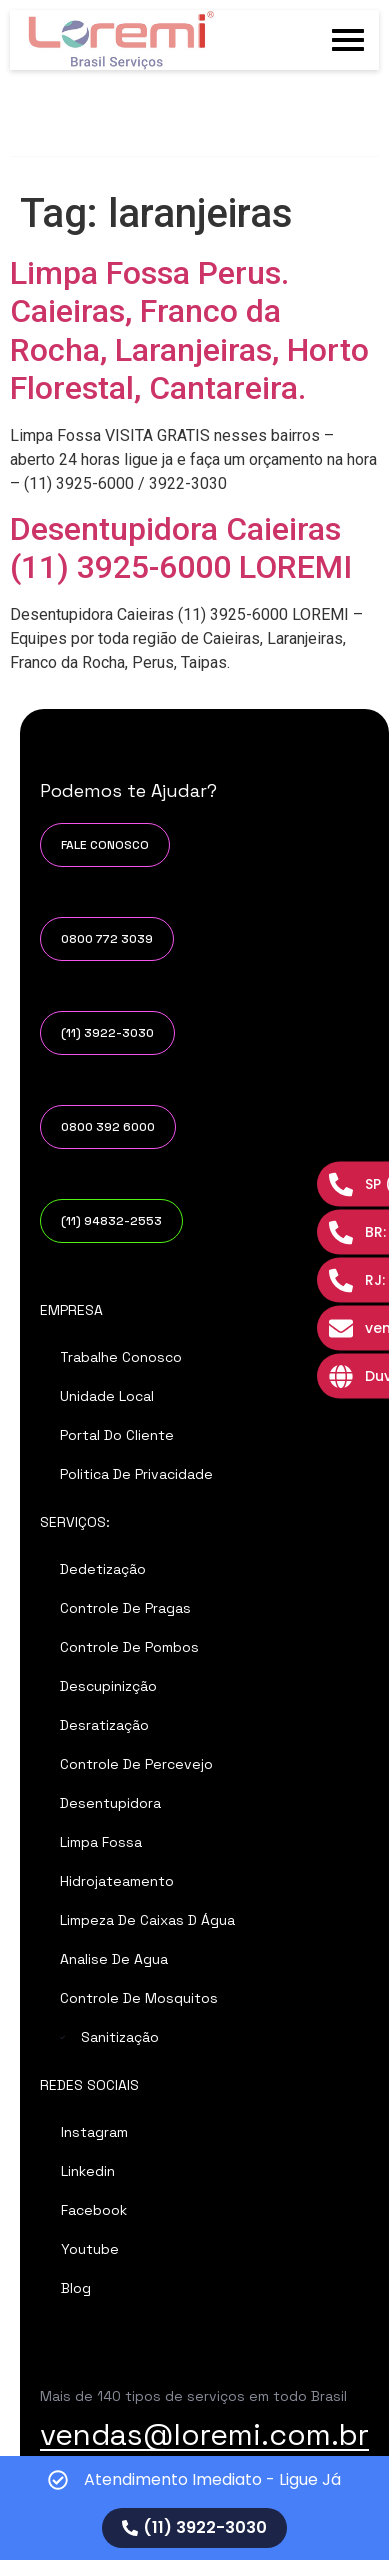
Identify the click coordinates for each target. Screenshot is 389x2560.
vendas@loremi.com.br (204, 2434)
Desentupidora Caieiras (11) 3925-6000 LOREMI (181, 548)
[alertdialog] (194, 2508)
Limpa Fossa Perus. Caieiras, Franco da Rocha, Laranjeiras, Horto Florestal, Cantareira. (189, 330)
